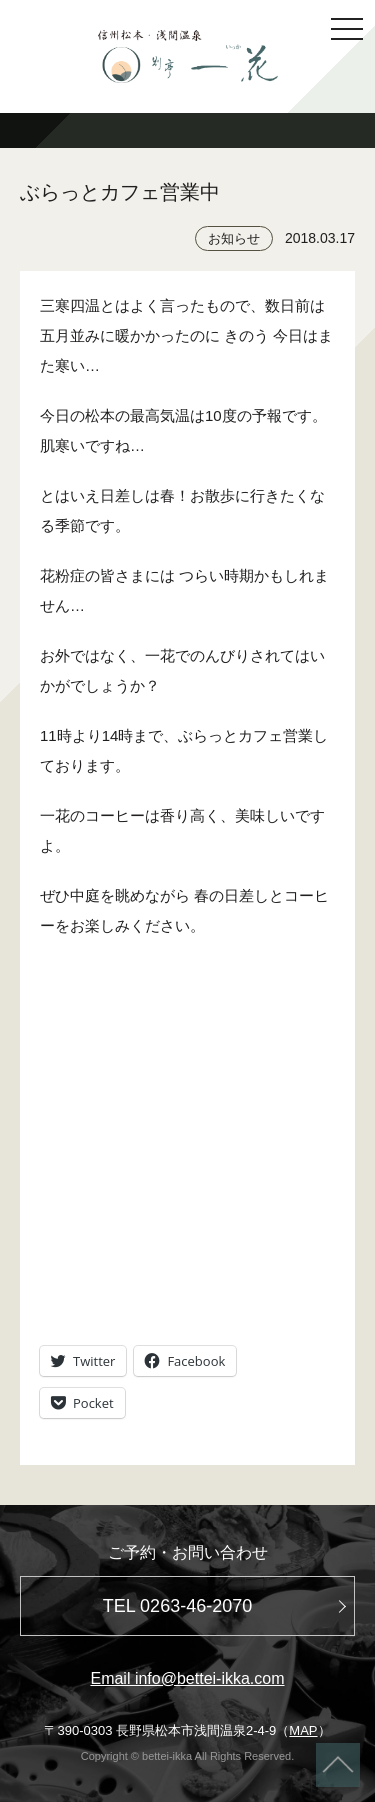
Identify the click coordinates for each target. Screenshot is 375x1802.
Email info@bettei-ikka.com (187, 1678)
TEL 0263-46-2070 (177, 1606)
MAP (303, 1730)
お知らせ (234, 238)
